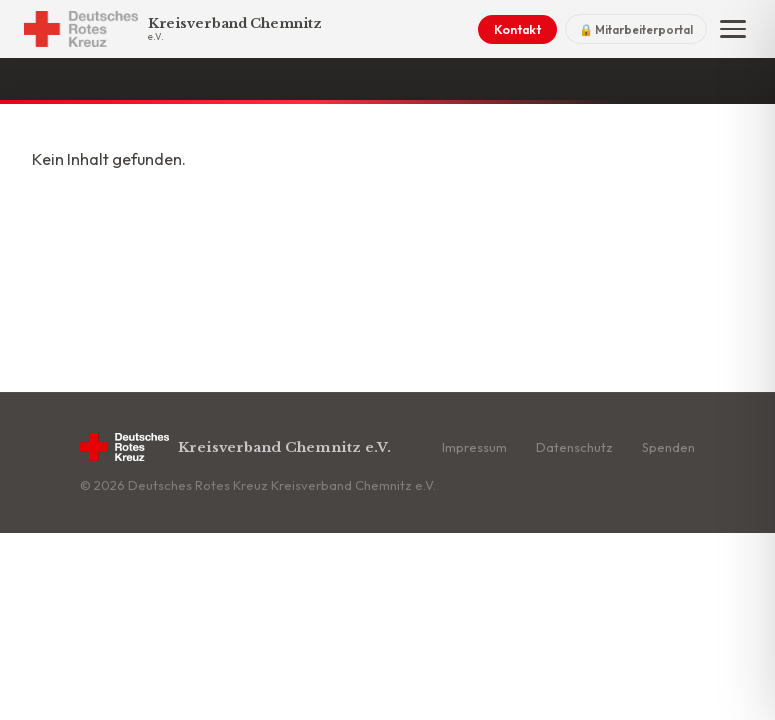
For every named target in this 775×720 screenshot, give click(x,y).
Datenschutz (574, 447)
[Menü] (733, 29)
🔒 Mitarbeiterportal (636, 29)
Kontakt (517, 29)
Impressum (474, 447)
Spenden (668, 447)
